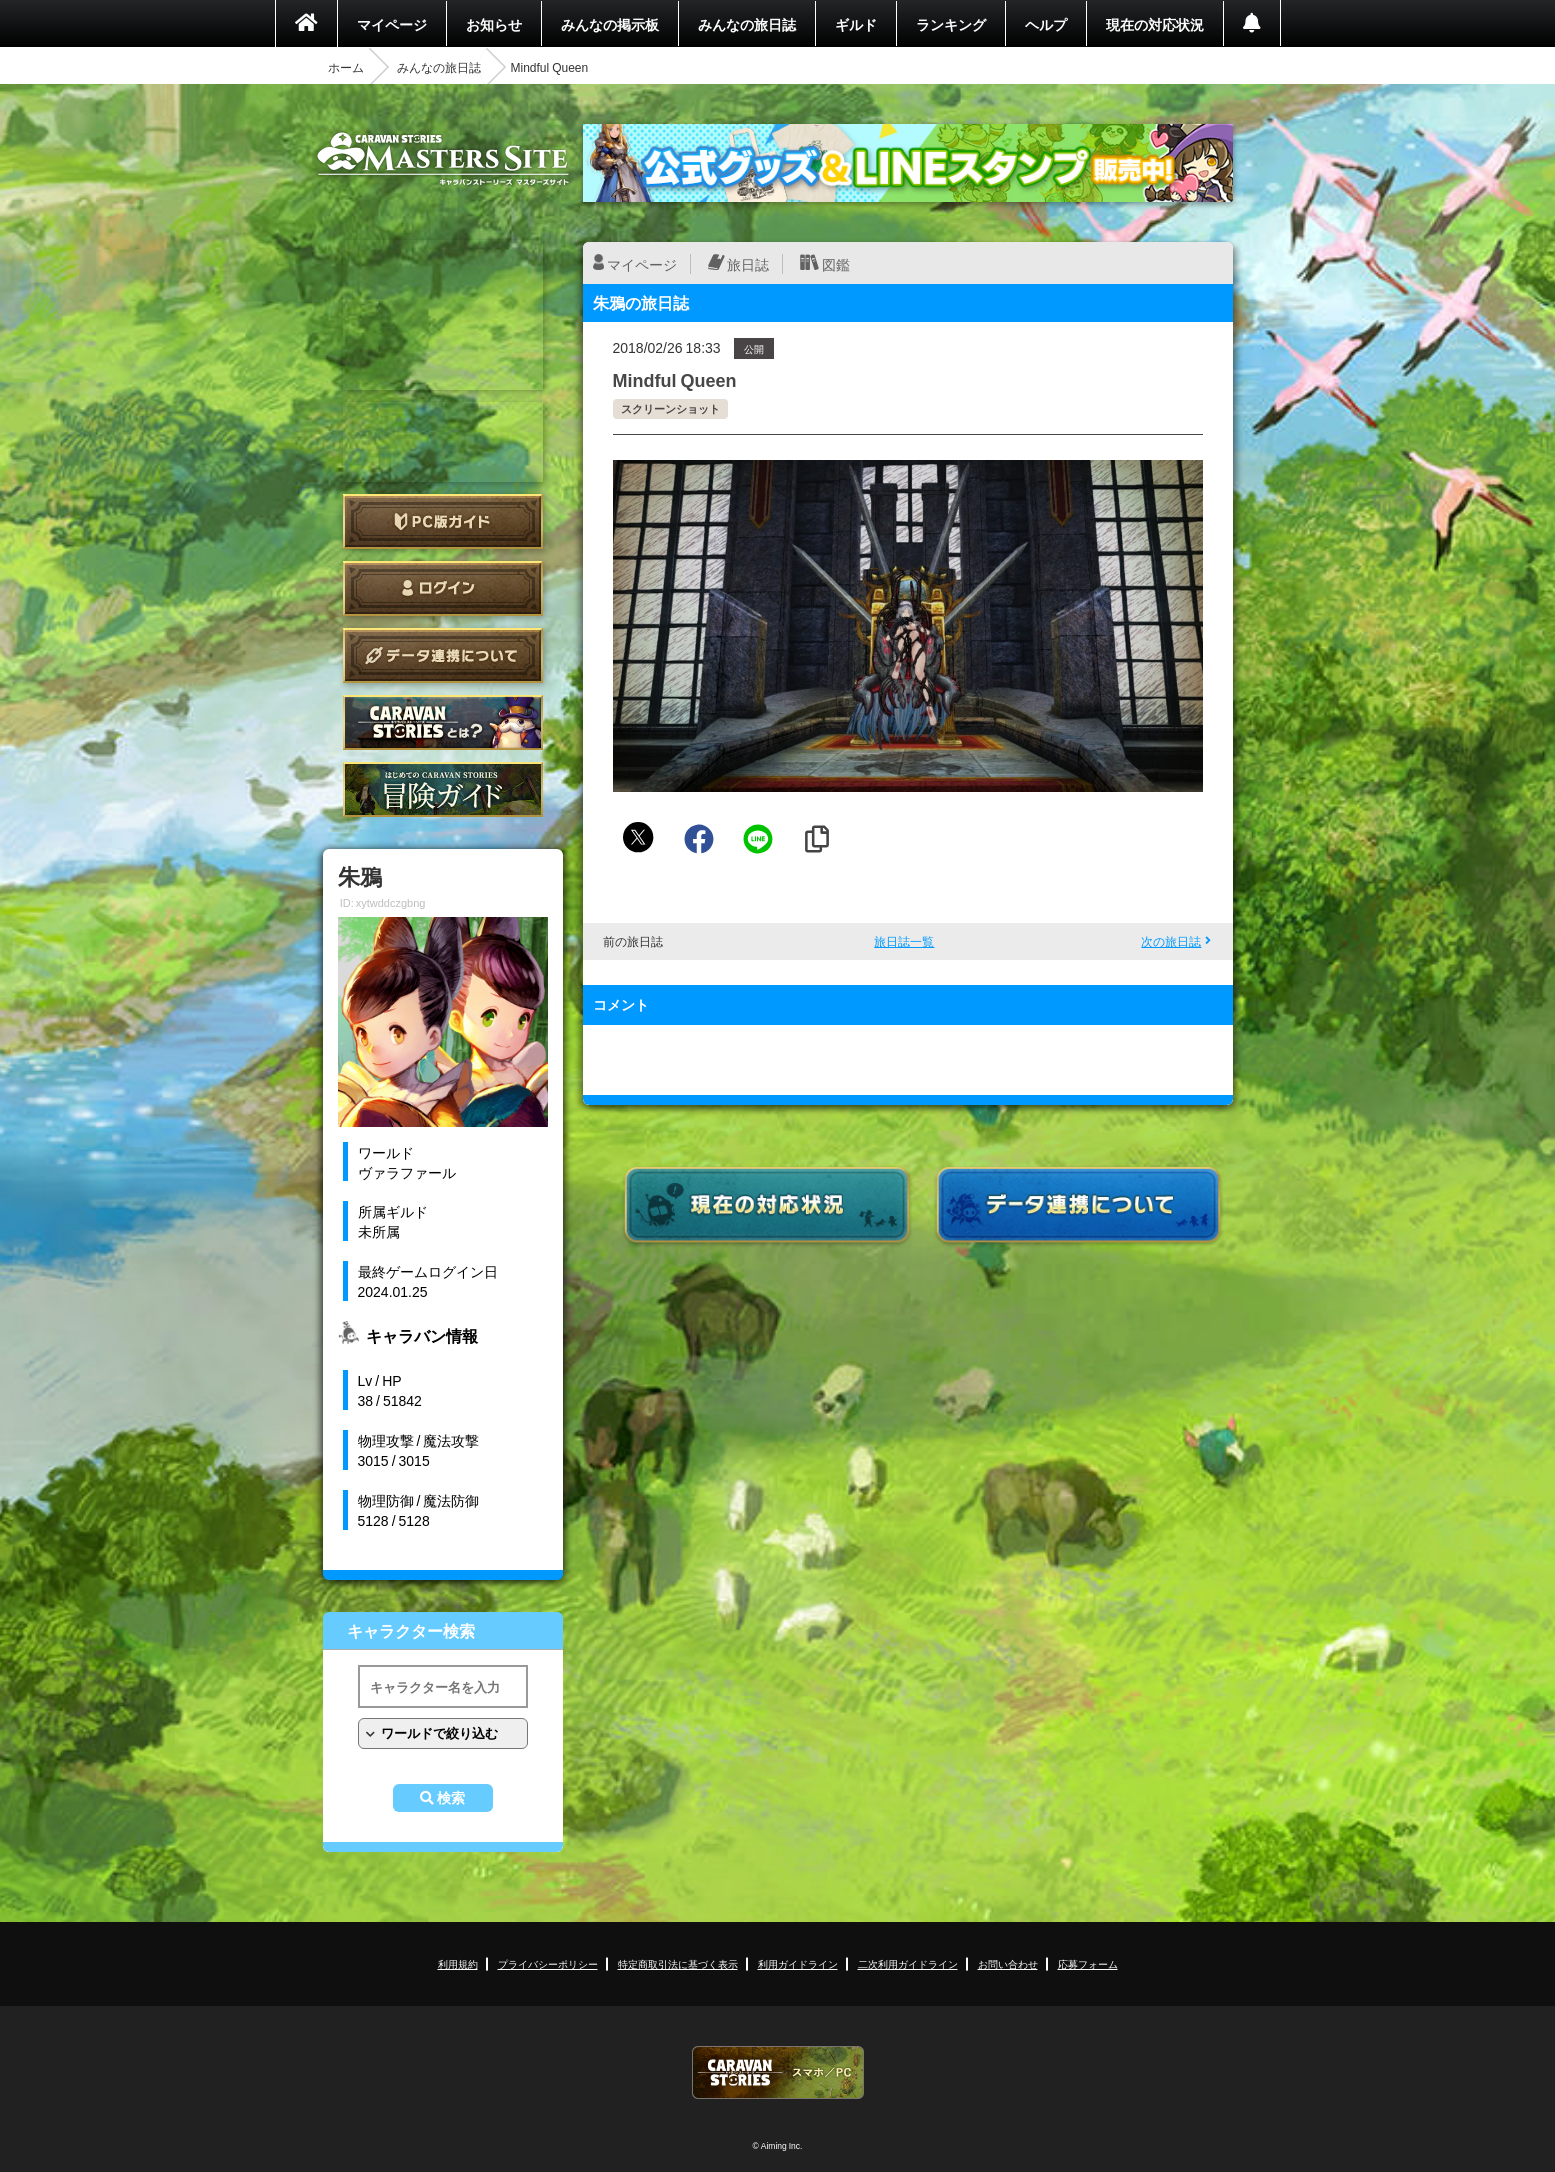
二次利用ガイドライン (908, 1963)
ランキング (951, 24)
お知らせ (494, 24)
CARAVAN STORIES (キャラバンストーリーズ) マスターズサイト (443, 159)
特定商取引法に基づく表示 (678, 1963)
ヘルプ (1046, 24)
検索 (451, 1798)
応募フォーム (1088, 1963)
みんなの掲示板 (610, 24)
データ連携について (443, 655)
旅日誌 (748, 264)
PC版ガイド (443, 521)
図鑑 (836, 264)
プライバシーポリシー (548, 1963)
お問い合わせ (1008, 1963)
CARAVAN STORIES (778, 2072)
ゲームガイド (443, 789)
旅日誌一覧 (904, 941)
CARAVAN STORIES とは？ (443, 722)
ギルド (856, 24)
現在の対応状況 (1155, 24)
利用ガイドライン (798, 1963)
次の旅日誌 (1171, 941)
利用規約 (458, 1963)
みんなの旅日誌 (747, 24)
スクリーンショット (670, 408)
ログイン (443, 588)
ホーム (346, 67)
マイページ (392, 24)
